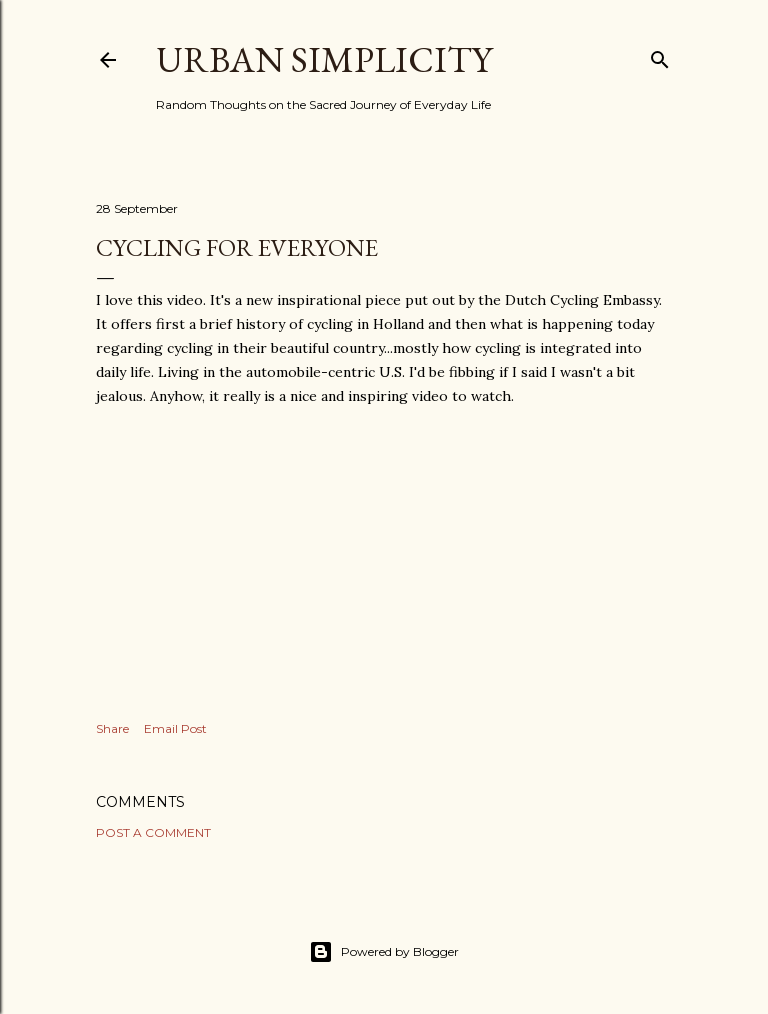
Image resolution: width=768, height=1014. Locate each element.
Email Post (175, 728)
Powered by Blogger (384, 952)
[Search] (660, 55)
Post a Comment (153, 832)
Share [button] (112, 728)
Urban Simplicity (324, 59)
